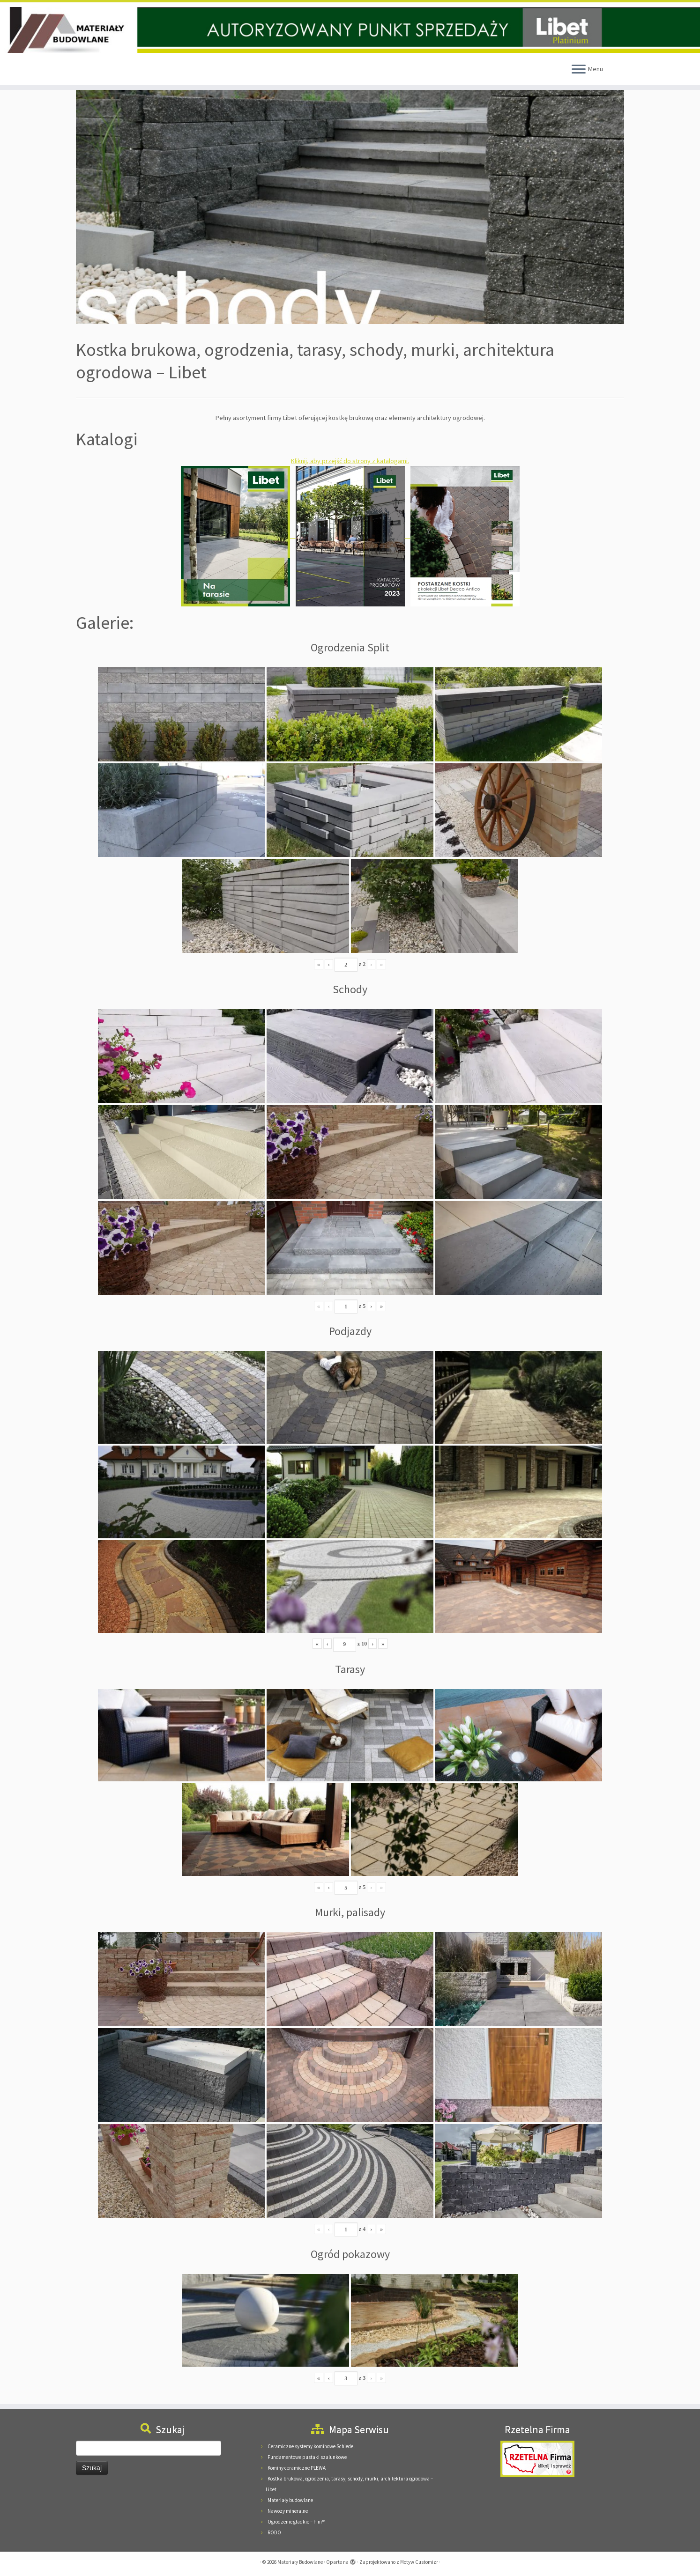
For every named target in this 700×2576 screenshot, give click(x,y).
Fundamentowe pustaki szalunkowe (307, 2457)
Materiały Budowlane (300, 2562)
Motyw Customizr (419, 2562)
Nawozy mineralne (288, 2511)
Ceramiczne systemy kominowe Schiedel (311, 2446)
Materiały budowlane (290, 2500)
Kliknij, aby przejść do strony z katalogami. (350, 461)
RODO (274, 2532)
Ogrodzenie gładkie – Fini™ (296, 2521)
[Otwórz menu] (579, 70)
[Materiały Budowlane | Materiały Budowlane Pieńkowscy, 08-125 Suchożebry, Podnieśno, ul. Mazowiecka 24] (350, 30)
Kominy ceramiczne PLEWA (297, 2468)
